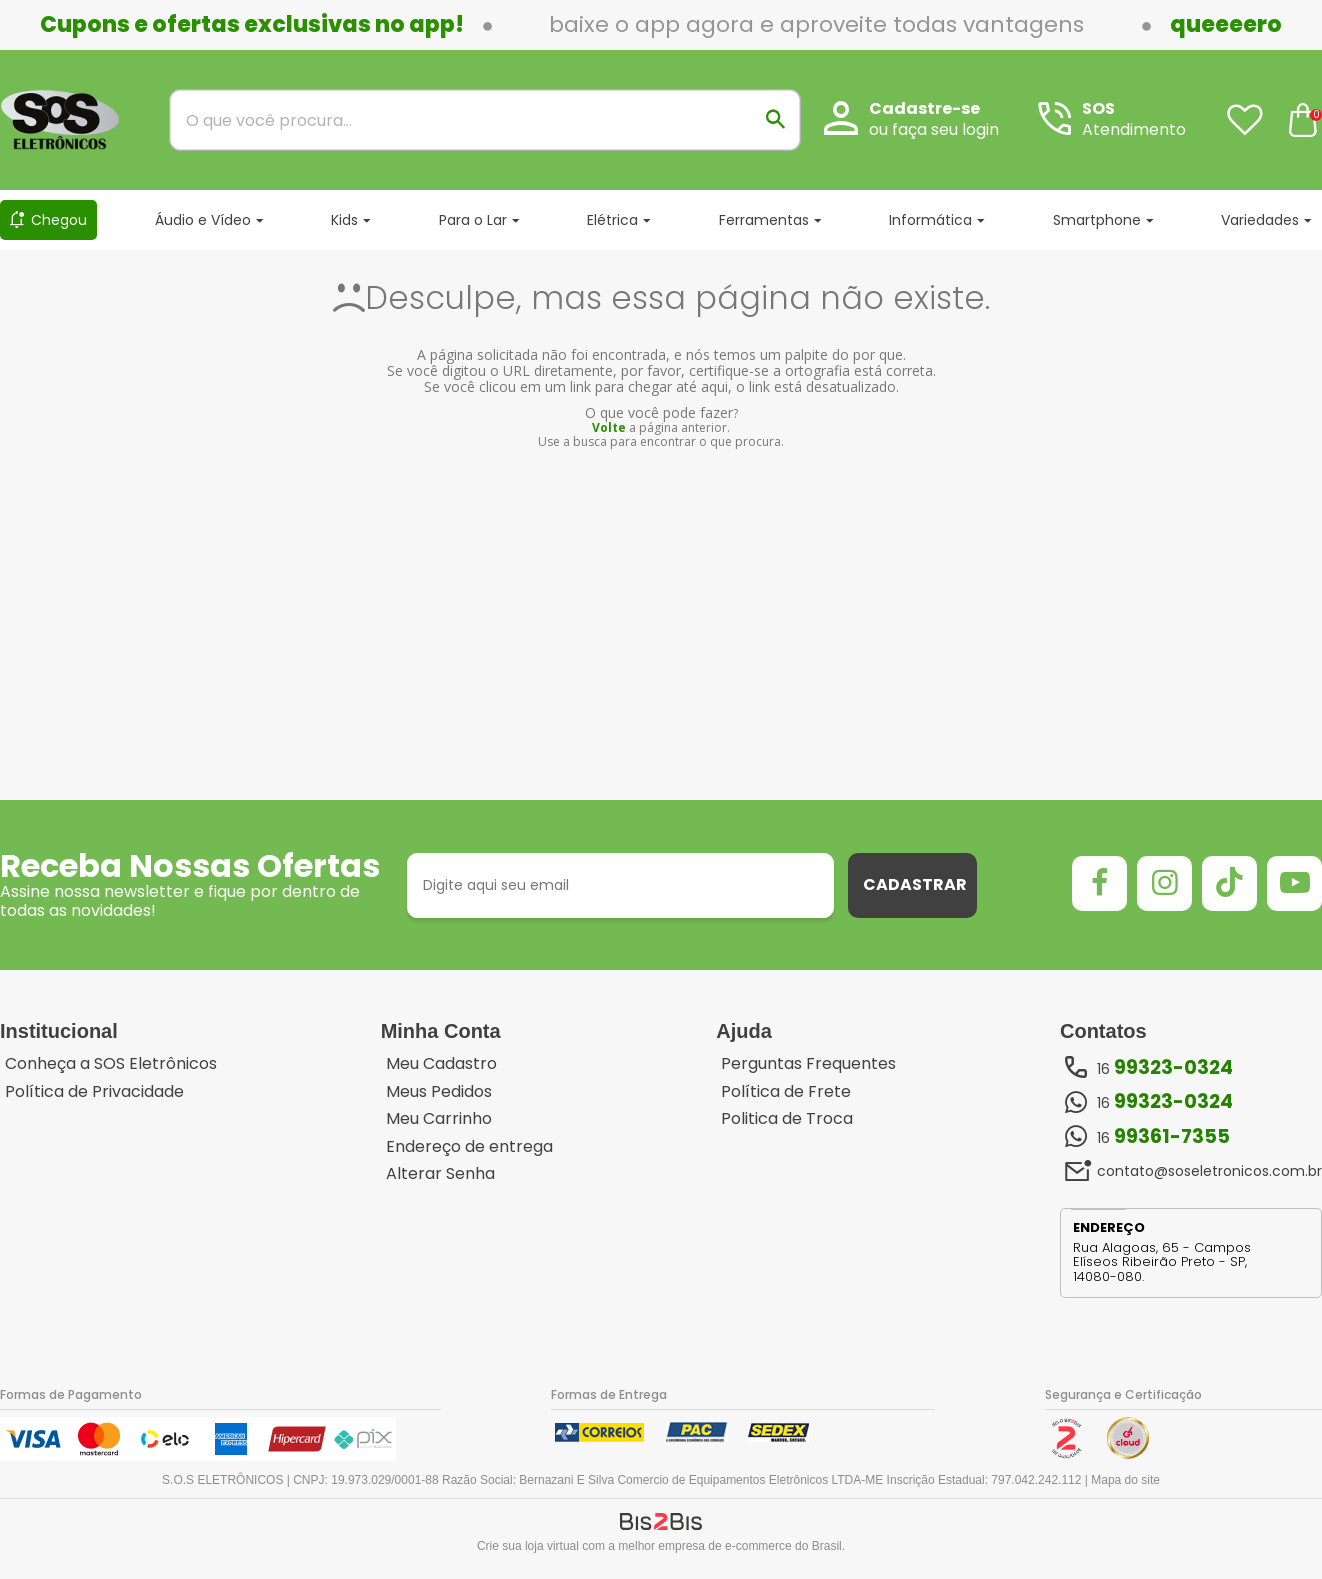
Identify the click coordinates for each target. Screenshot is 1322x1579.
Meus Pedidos (439, 1092)
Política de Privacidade (94, 1092)
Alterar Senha (440, 1174)
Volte (609, 427)
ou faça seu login (934, 129)
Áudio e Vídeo (203, 220)
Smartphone (1097, 220)
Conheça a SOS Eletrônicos (111, 1064)
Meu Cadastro (441, 1064)
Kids (344, 220)
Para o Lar (473, 220)
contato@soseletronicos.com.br (1209, 1171)
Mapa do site (1125, 1480)
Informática (930, 220)
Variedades (1260, 220)
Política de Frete (786, 1092)
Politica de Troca (787, 1119)
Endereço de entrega (469, 1147)
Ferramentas (764, 220)
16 (1165, 1068)
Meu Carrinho (439, 1119)
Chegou (59, 220)
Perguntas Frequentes (808, 1064)
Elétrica (612, 220)
